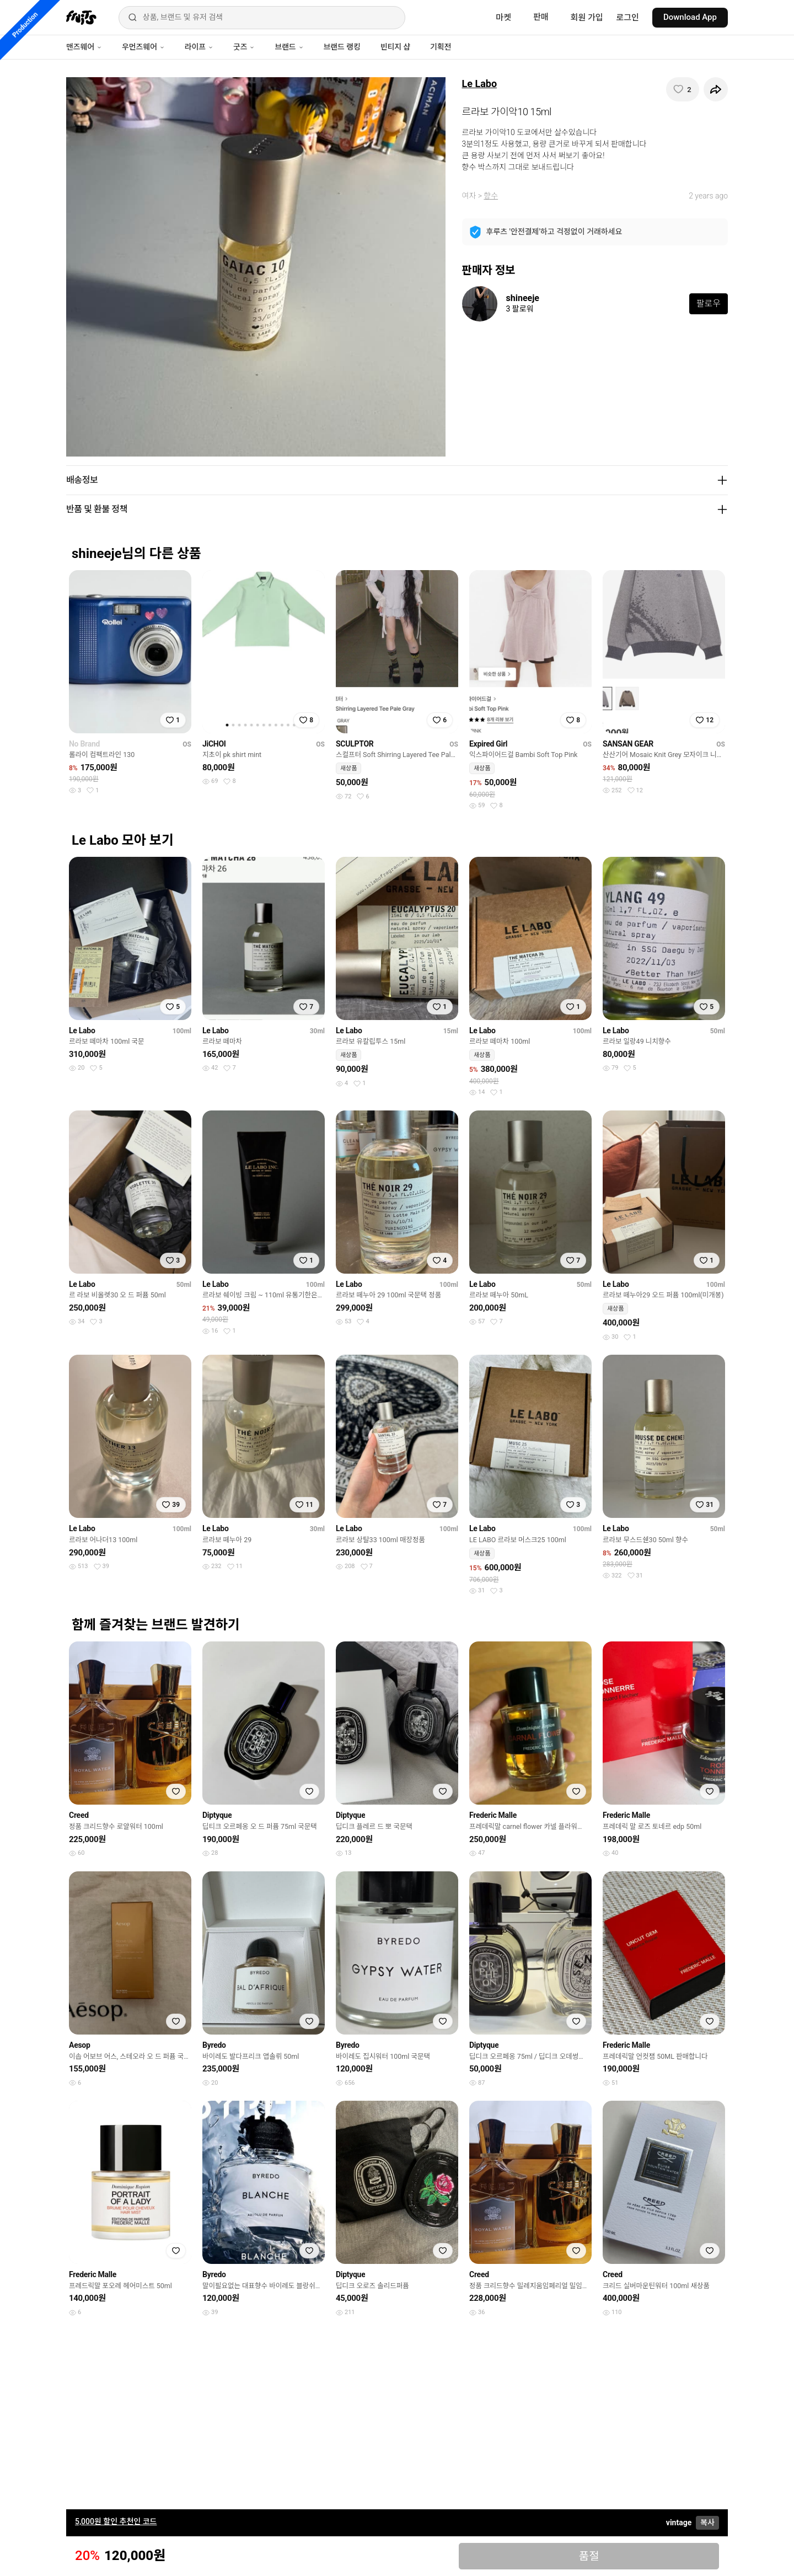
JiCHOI (214, 743)
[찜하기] (682, 89)
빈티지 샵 (395, 46)
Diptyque (217, 1815)
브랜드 (289, 46)
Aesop (79, 2045)
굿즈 (244, 46)
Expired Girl (488, 743)
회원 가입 (587, 18)
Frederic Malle (493, 1815)
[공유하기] (715, 89)
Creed (79, 1815)
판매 (541, 17)
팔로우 (708, 303)
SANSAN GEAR (628, 743)
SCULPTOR (354, 743)
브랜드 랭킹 (342, 46)
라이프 (199, 46)
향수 (491, 195)
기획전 (440, 46)
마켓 (503, 18)
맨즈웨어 (84, 46)
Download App (690, 17)
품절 (589, 2556)
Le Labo (479, 83)
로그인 (627, 18)
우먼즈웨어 (143, 46)
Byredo (214, 2045)
